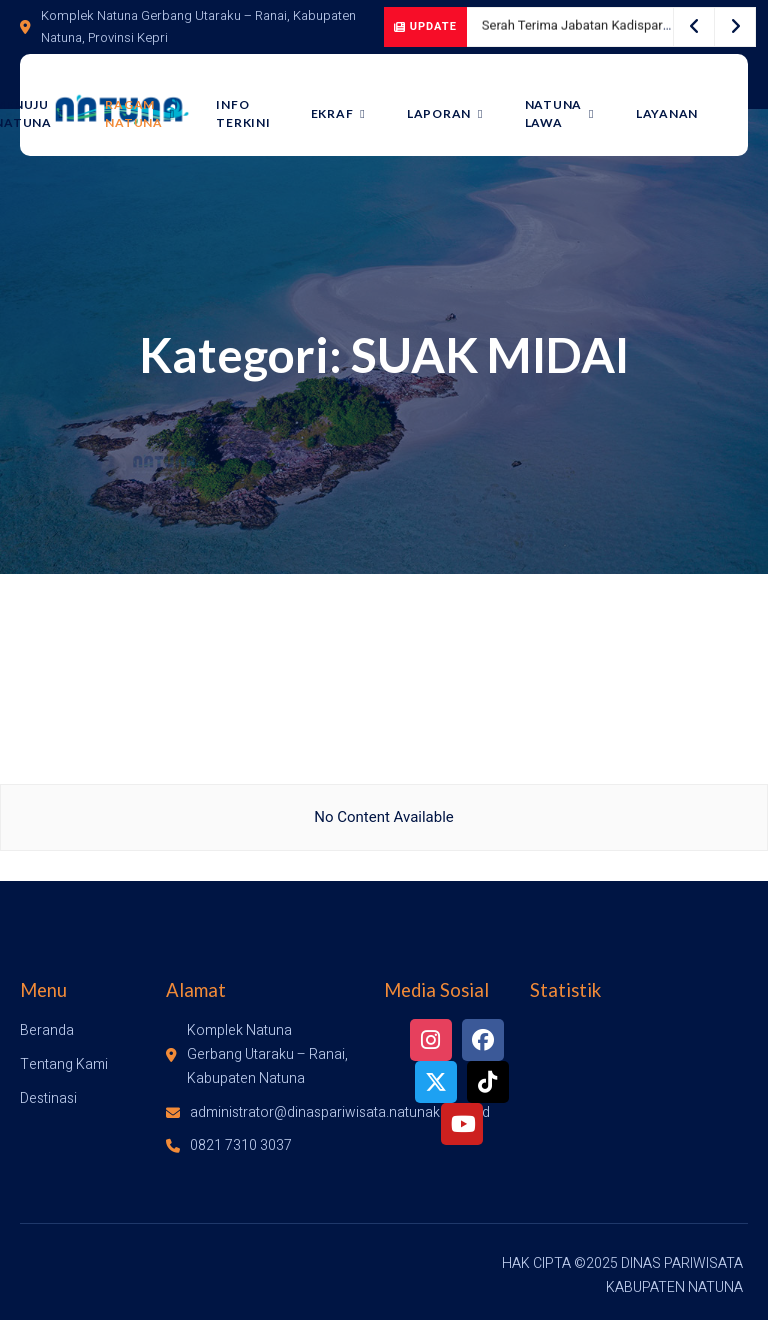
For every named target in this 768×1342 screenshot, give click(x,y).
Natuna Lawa (562, 114)
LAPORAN (451, 114)
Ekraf (347, 114)
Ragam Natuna (153, 114)
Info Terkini (254, 114)
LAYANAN (667, 114)
